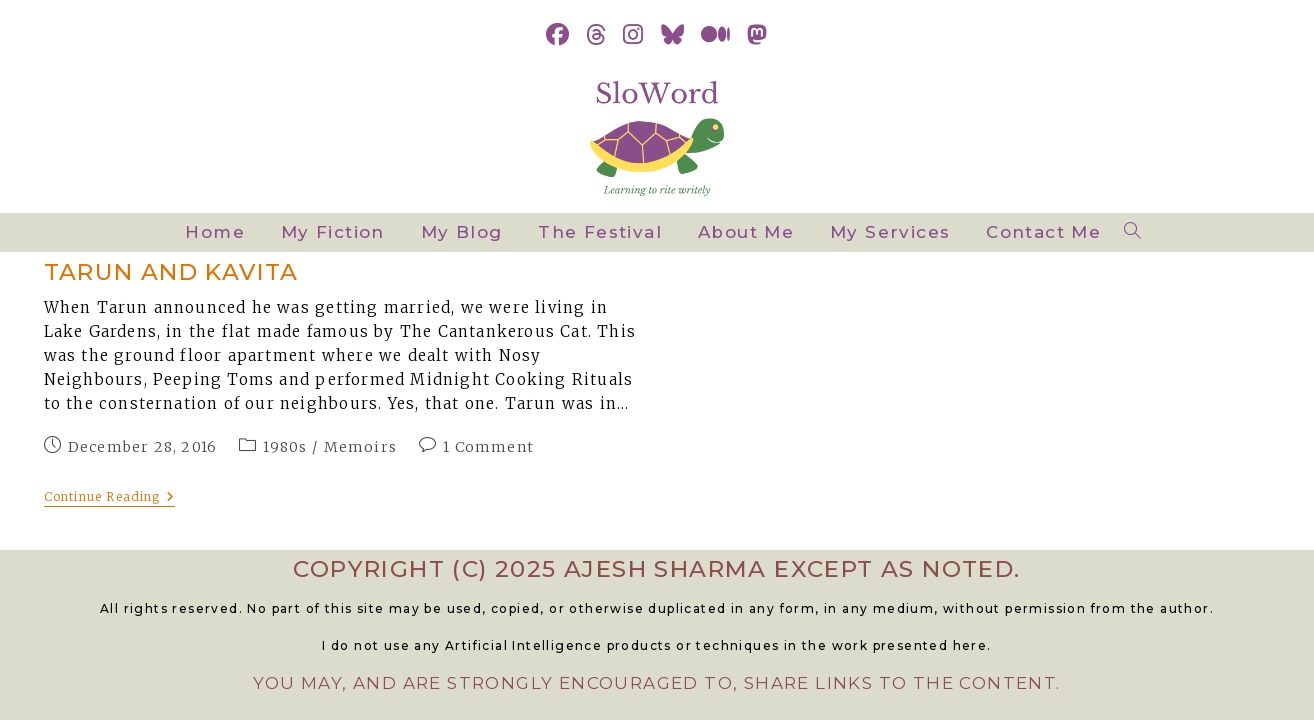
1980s (285, 447)
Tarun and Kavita (171, 272)
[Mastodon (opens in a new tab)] (757, 35)
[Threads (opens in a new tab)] (596, 35)
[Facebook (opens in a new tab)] (558, 35)
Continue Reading (109, 498)
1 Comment (488, 447)
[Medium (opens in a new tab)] (716, 35)
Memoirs (360, 447)
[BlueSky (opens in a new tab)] (673, 35)
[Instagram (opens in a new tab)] (633, 35)
